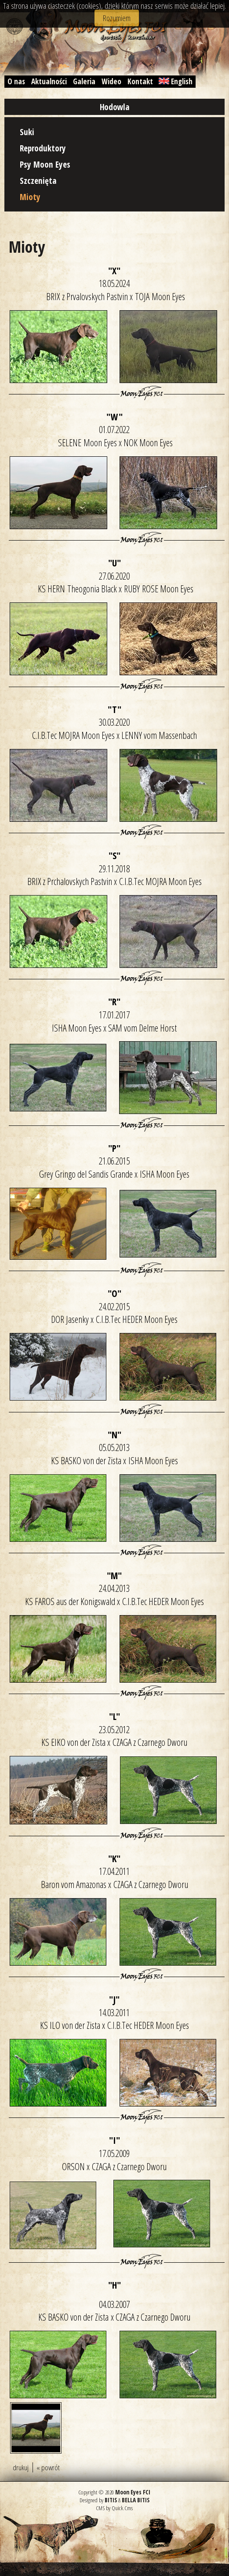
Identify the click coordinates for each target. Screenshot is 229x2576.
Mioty (30, 197)
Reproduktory (43, 148)
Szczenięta (38, 180)
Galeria (84, 81)
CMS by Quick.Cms (114, 2508)
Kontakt (140, 81)
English (176, 81)
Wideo (111, 81)
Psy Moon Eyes (45, 164)
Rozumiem (117, 18)
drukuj (21, 2467)
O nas (16, 81)
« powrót (48, 2467)
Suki (27, 132)
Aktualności (49, 81)
